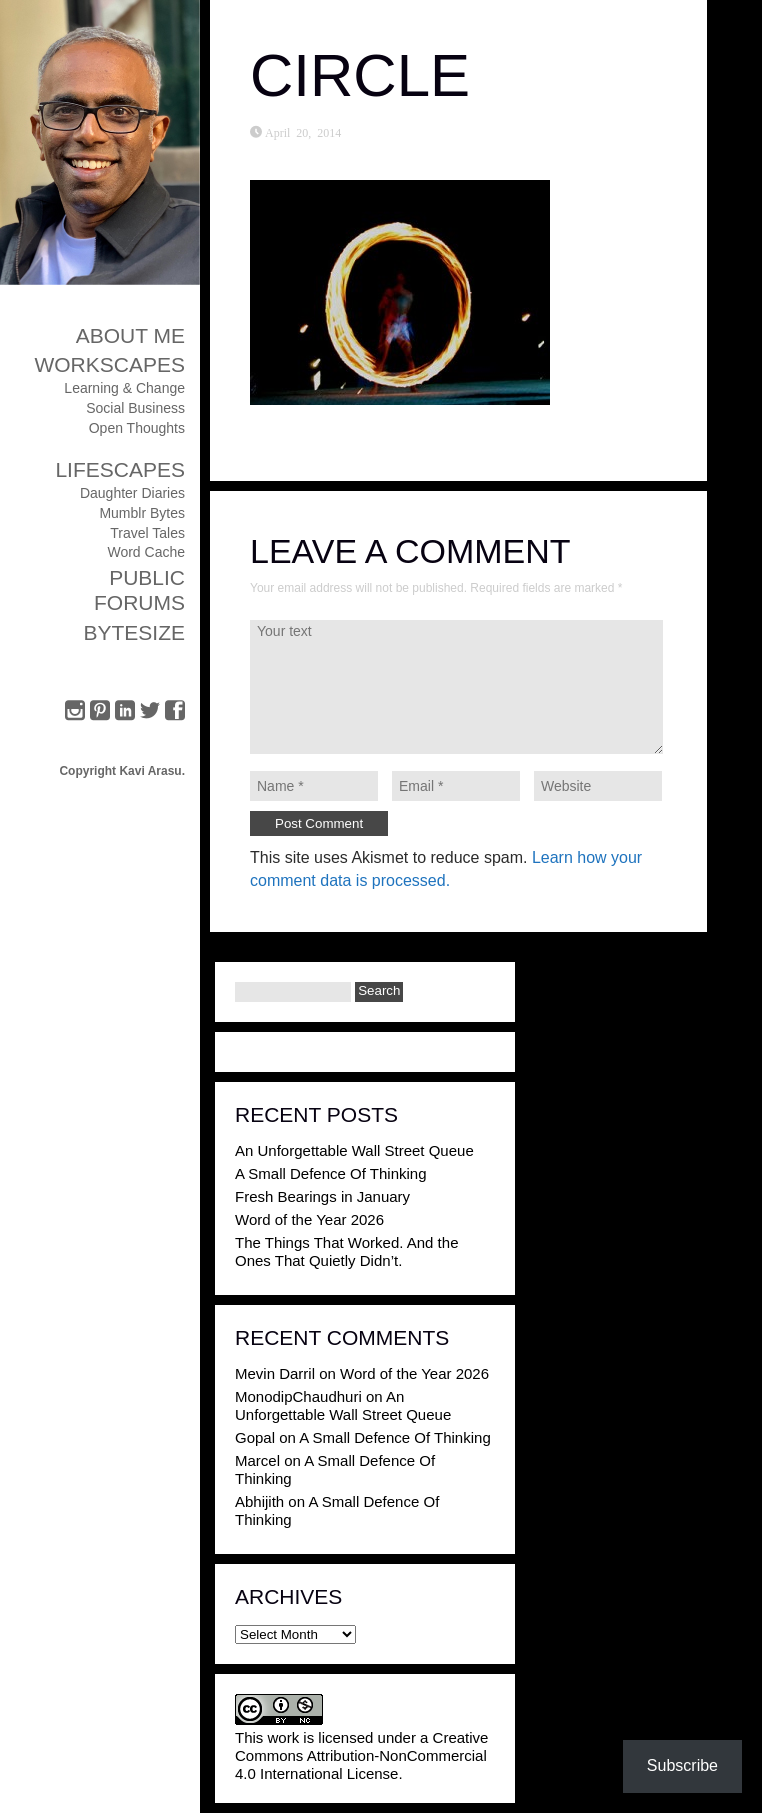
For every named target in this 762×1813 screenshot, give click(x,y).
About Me (130, 335)
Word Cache (146, 552)
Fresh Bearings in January (322, 1196)
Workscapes (109, 364)
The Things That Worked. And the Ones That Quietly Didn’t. (346, 1251)
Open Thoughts (137, 428)
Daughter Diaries (132, 493)
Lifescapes (120, 469)
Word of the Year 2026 (309, 1219)
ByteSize (134, 632)
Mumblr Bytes (142, 513)
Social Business (135, 408)
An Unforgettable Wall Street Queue (354, 1150)
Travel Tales (147, 533)
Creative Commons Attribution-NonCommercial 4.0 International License (361, 1755)
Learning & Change (124, 388)
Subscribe (682, 1765)
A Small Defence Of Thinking (330, 1173)
